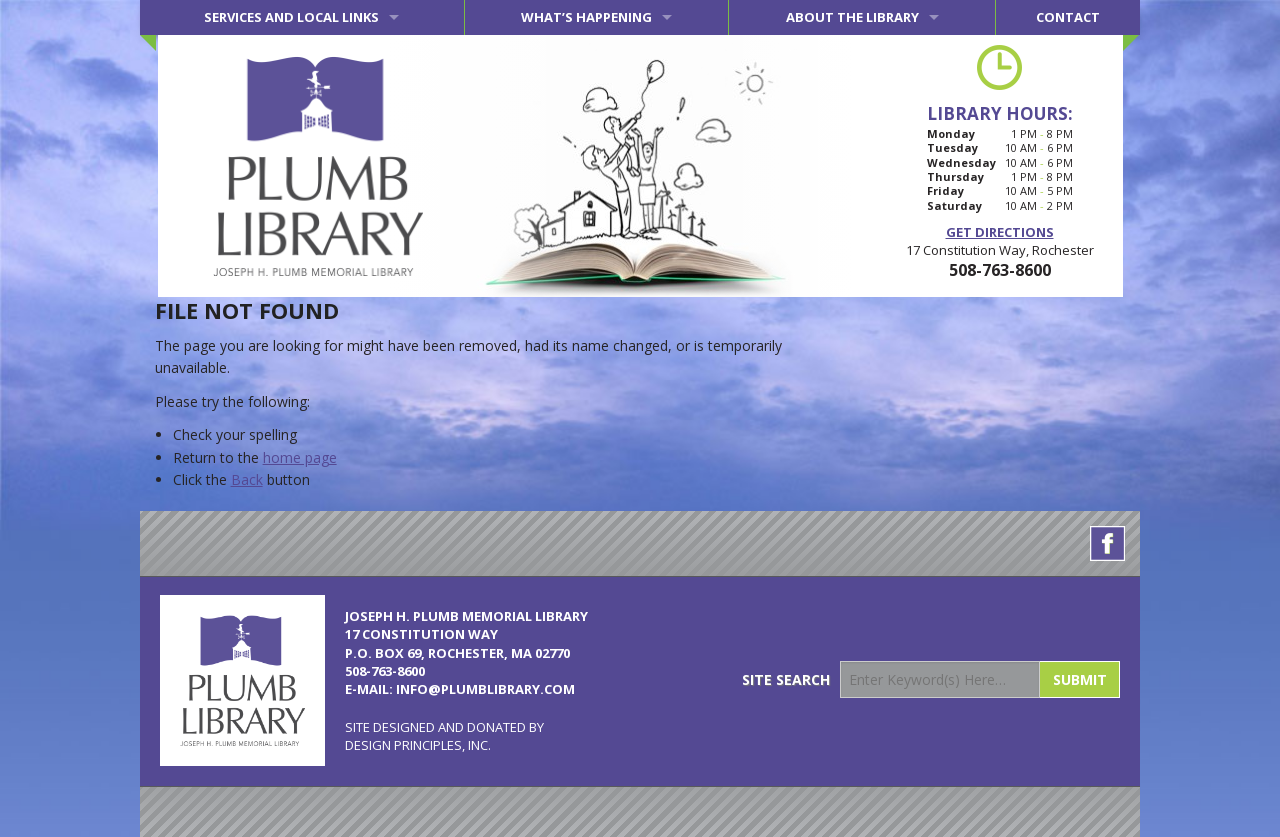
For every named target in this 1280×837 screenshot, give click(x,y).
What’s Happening (586, 17)
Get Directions (1000, 232)
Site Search (786, 679)
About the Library (852, 17)
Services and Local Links (291, 17)
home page (300, 457)
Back (247, 479)
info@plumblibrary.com (485, 689)
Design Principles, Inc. (418, 745)
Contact (1068, 17)
